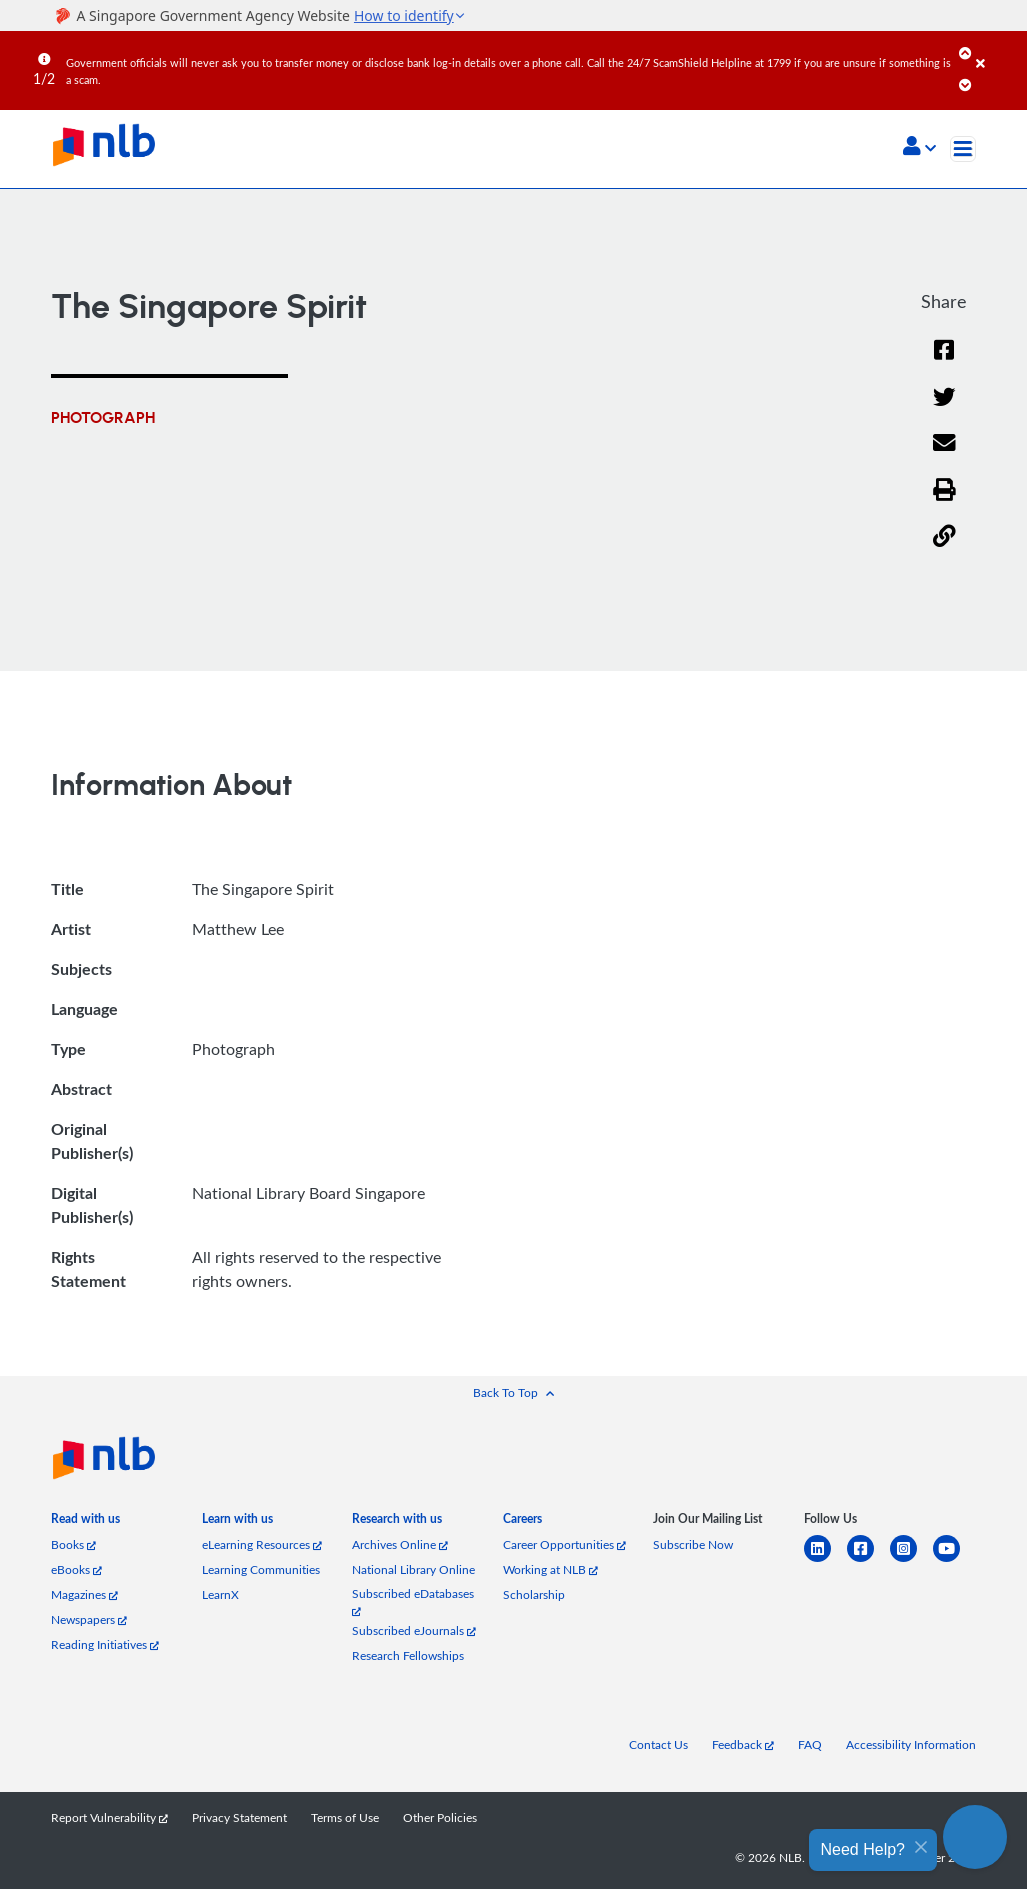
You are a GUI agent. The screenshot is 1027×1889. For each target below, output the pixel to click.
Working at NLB (550, 1569)
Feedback (743, 1744)
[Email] (944, 455)
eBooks (76, 1569)
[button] (919, 148)
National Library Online (413, 1569)
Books (73, 1544)
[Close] (998, 49)
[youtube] (954, 1560)
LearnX (220, 1594)
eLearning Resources (262, 1544)
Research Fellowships (408, 1655)
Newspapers (89, 1619)
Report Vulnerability (109, 1817)
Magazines (84, 1594)
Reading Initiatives (105, 1644)
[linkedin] (825, 1560)
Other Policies (440, 1817)
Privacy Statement (239, 1817)
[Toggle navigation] (963, 149)
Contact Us (658, 1744)
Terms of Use (345, 1817)
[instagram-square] (911, 1560)
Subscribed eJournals (414, 1630)
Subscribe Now (693, 1544)
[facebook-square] (868, 1560)
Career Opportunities (564, 1544)
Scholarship (534, 1594)
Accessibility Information (911, 1744)
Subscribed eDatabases (413, 1601)
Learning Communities (261, 1569)
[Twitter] (944, 409)
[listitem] (85, 1522)
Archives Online (400, 1544)
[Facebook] (944, 362)
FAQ (810, 1744)
